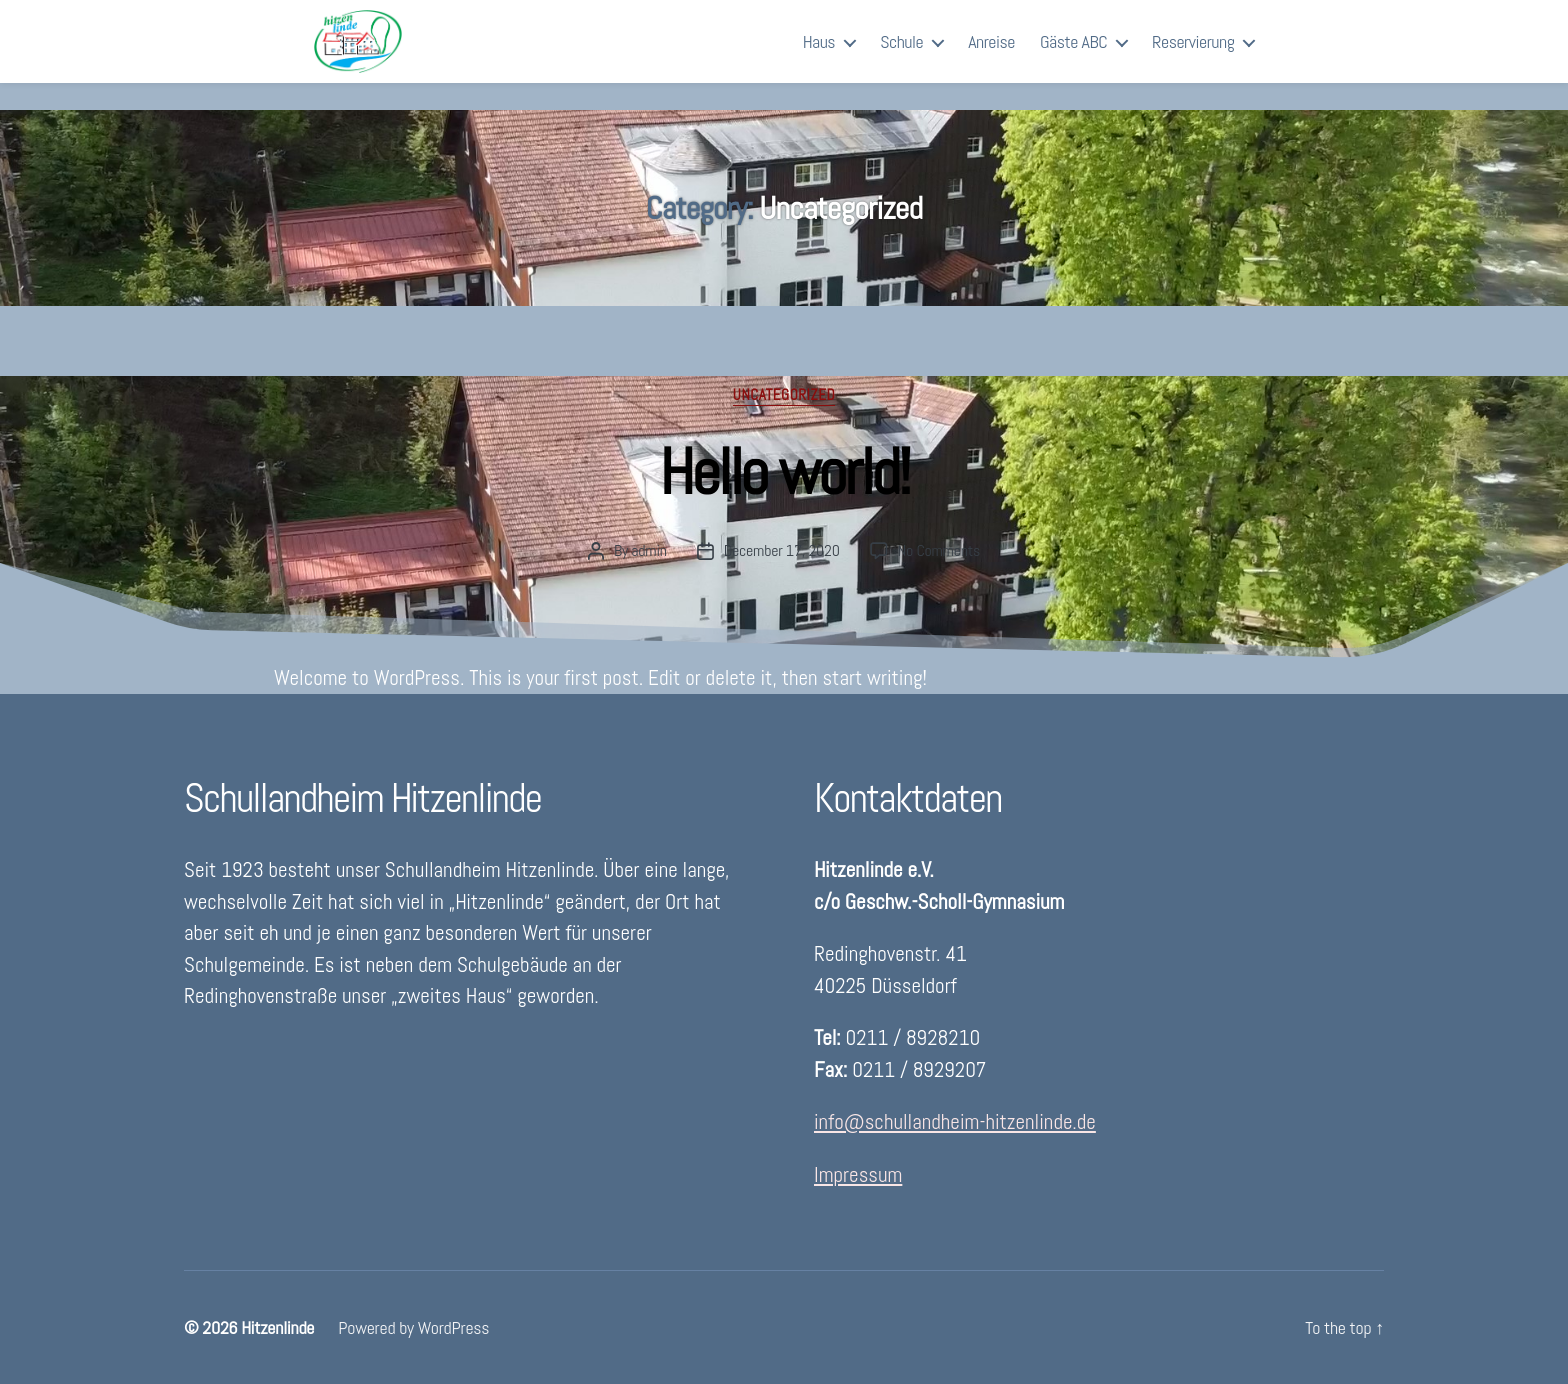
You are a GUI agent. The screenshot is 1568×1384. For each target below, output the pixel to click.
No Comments (939, 550)
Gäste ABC (1073, 55)
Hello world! (783, 472)
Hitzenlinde (277, 1327)
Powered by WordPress (413, 1327)
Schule (901, 55)
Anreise (991, 55)
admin (648, 550)
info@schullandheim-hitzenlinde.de (955, 1121)
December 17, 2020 (782, 550)
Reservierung (1193, 55)
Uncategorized (784, 395)
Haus (819, 55)
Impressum (858, 1174)
